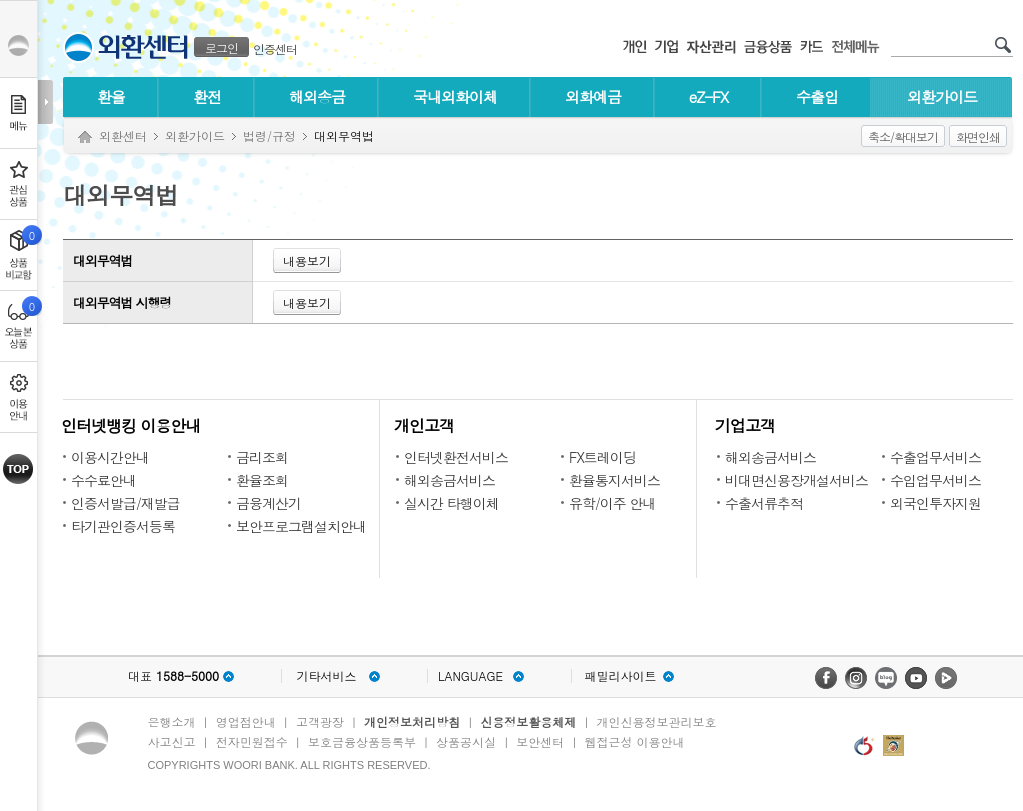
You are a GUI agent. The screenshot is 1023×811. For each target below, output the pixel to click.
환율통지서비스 (614, 480)
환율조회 (262, 480)
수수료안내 (103, 480)
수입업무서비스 (935, 480)
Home (85, 137)
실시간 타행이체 (451, 503)
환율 (111, 96)
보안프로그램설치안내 (301, 526)
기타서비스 (327, 676)
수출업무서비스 (935, 457)
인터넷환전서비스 (456, 457)
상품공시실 (466, 741)
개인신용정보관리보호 (657, 721)
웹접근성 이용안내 (635, 741)
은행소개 (172, 721)
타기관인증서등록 (123, 526)
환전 (207, 96)
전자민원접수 (252, 741)
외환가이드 (942, 96)
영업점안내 (246, 721)
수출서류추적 (764, 503)
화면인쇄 (978, 136)
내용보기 (307, 260)
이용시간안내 (110, 457)
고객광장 (320, 721)
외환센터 (123, 135)
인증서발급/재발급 (125, 503)
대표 (173, 676)
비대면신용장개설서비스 (796, 480)
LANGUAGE (470, 676)
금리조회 (262, 457)
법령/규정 (269, 135)
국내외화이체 (455, 96)
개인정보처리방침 (412, 721)
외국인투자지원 (935, 503)
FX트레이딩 (602, 457)
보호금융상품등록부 (362, 741)
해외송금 (317, 96)
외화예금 (593, 96)
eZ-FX (708, 96)
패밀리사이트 (621, 676)
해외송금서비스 (449, 480)
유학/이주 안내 (612, 503)
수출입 (817, 96)
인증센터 (275, 48)
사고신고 (172, 741)
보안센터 (540, 741)
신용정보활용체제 (528, 721)
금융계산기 (268, 503)
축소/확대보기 (903, 136)
